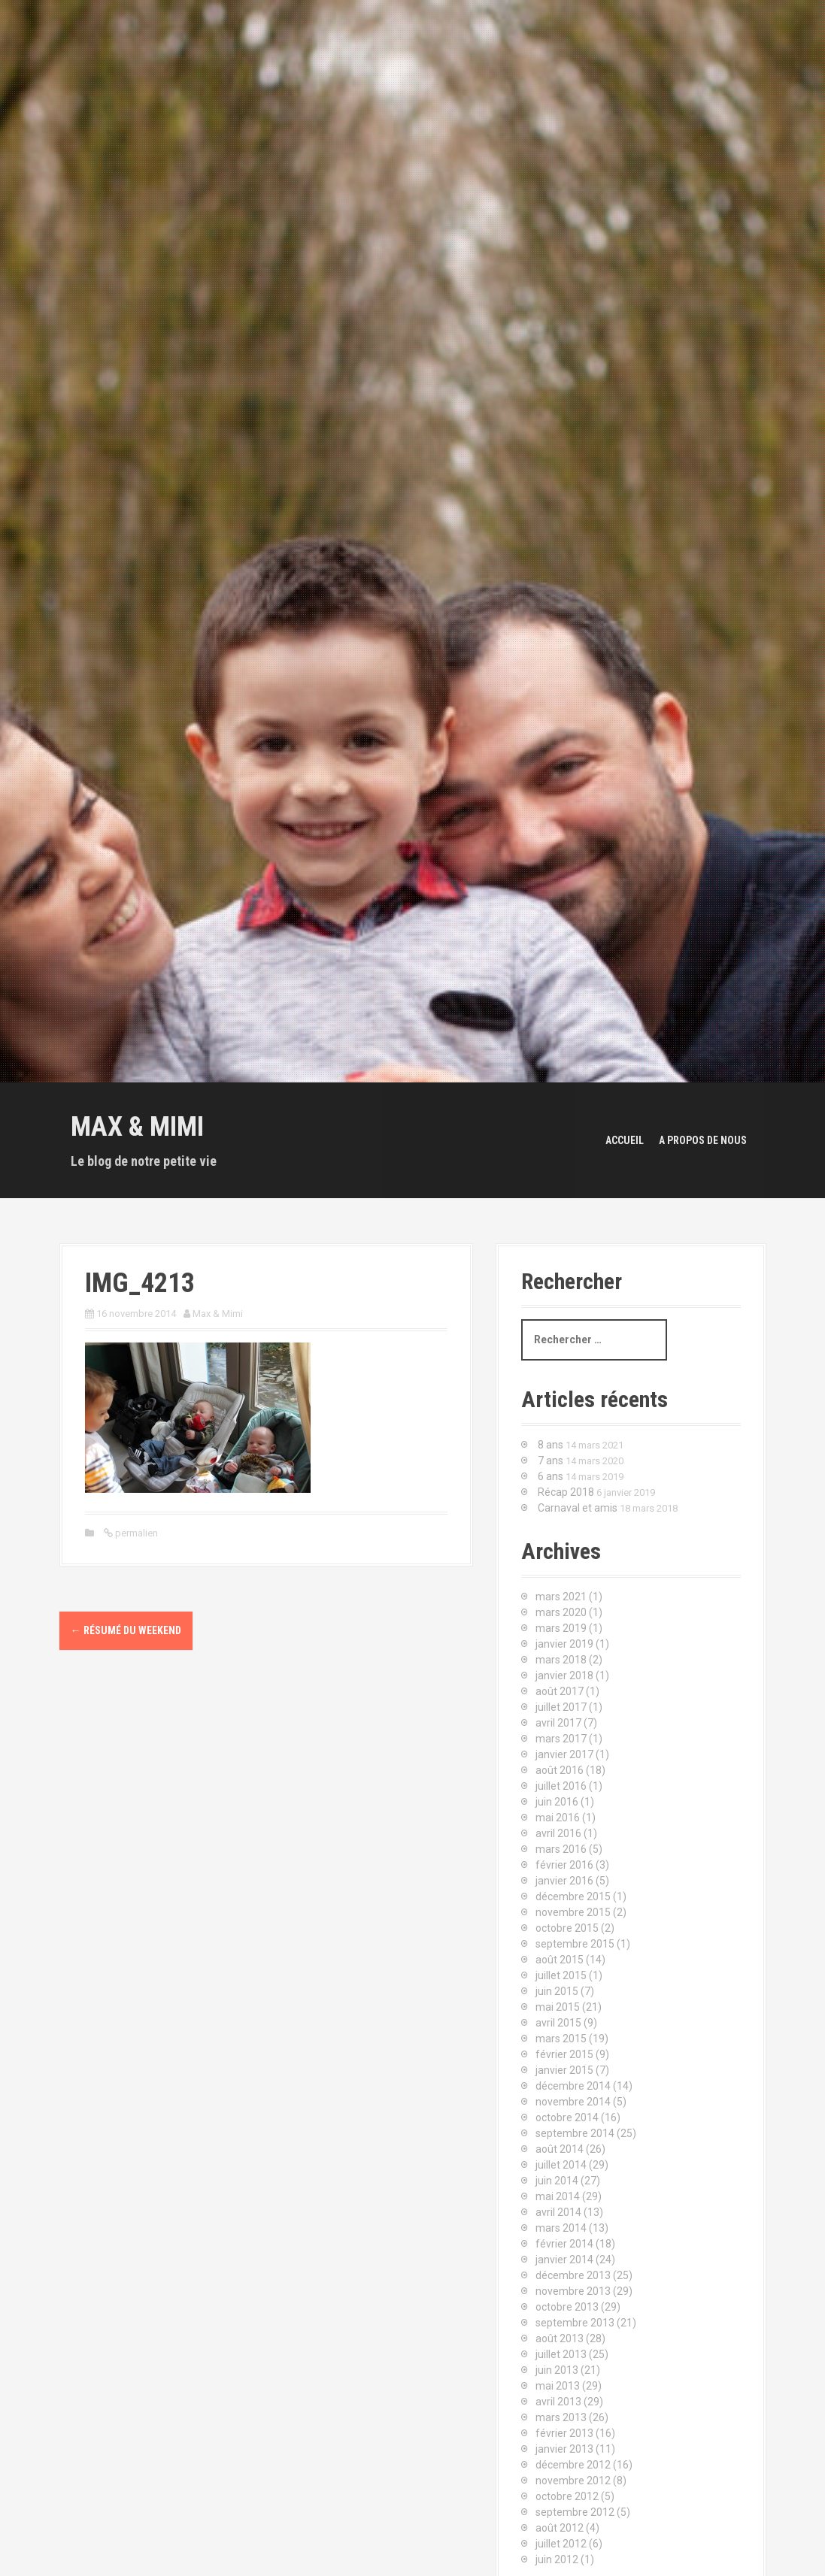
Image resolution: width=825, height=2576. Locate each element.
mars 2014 (561, 2228)
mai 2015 (557, 2007)
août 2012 (559, 2528)
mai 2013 (557, 2386)
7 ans (550, 1460)
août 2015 (559, 1960)
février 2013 (564, 2433)
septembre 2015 (574, 1944)
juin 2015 (556, 1991)
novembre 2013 (573, 2291)
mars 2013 (561, 2417)
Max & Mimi (137, 1127)
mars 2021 (561, 1597)
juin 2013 (556, 2370)
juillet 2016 (561, 1786)
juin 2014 (556, 2181)
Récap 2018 (566, 1492)
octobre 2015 (567, 1928)
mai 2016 (557, 1818)
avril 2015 (558, 2023)
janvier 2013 (564, 2449)
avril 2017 (558, 1723)
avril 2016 (558, 1833)
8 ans (550, 1445)
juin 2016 (556, 1802)
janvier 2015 (564, 2070)
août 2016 (559, 1770)
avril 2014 (558, 2212)
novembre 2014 (573, 2102)
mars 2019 (561, 1628)
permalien (135, 1533)
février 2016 (564, 1865)
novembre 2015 (573, 1912)
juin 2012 (556, 2559)
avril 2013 (558, 2402)
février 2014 (564, 2244)
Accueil (624, 1140)
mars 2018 (561, 1660)
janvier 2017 (564, 1754)
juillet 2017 (561, 1707)
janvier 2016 (564, 1881)
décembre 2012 (573, 2465)
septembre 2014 (574, 2133)
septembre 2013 (574, 2323)
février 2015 (564, 2054)
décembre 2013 (573, 2275)
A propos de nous (703, 1140)
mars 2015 (561, 2039)
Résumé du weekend (126, 1630)
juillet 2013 (561, 2354)
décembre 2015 (573, 1896)
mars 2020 (561, 1612)
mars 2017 (561, 1739)
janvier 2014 (564, 2260)
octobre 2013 (567, 2307)
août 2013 (559, 2338)
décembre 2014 (573, 2086)
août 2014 (559, 2149)
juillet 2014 (561, 2165)
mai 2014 (557, 2196)
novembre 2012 (573, 2481)
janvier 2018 (564, 1675)
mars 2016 (561, 1849)
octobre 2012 (567, 2496)
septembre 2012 (574, 2512)
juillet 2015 (561, 1975)
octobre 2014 (567, 2117)
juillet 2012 (561, 2544)
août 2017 (559, 1691)
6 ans (550, 1476)
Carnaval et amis (577, 1508)
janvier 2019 (564, 1644)
